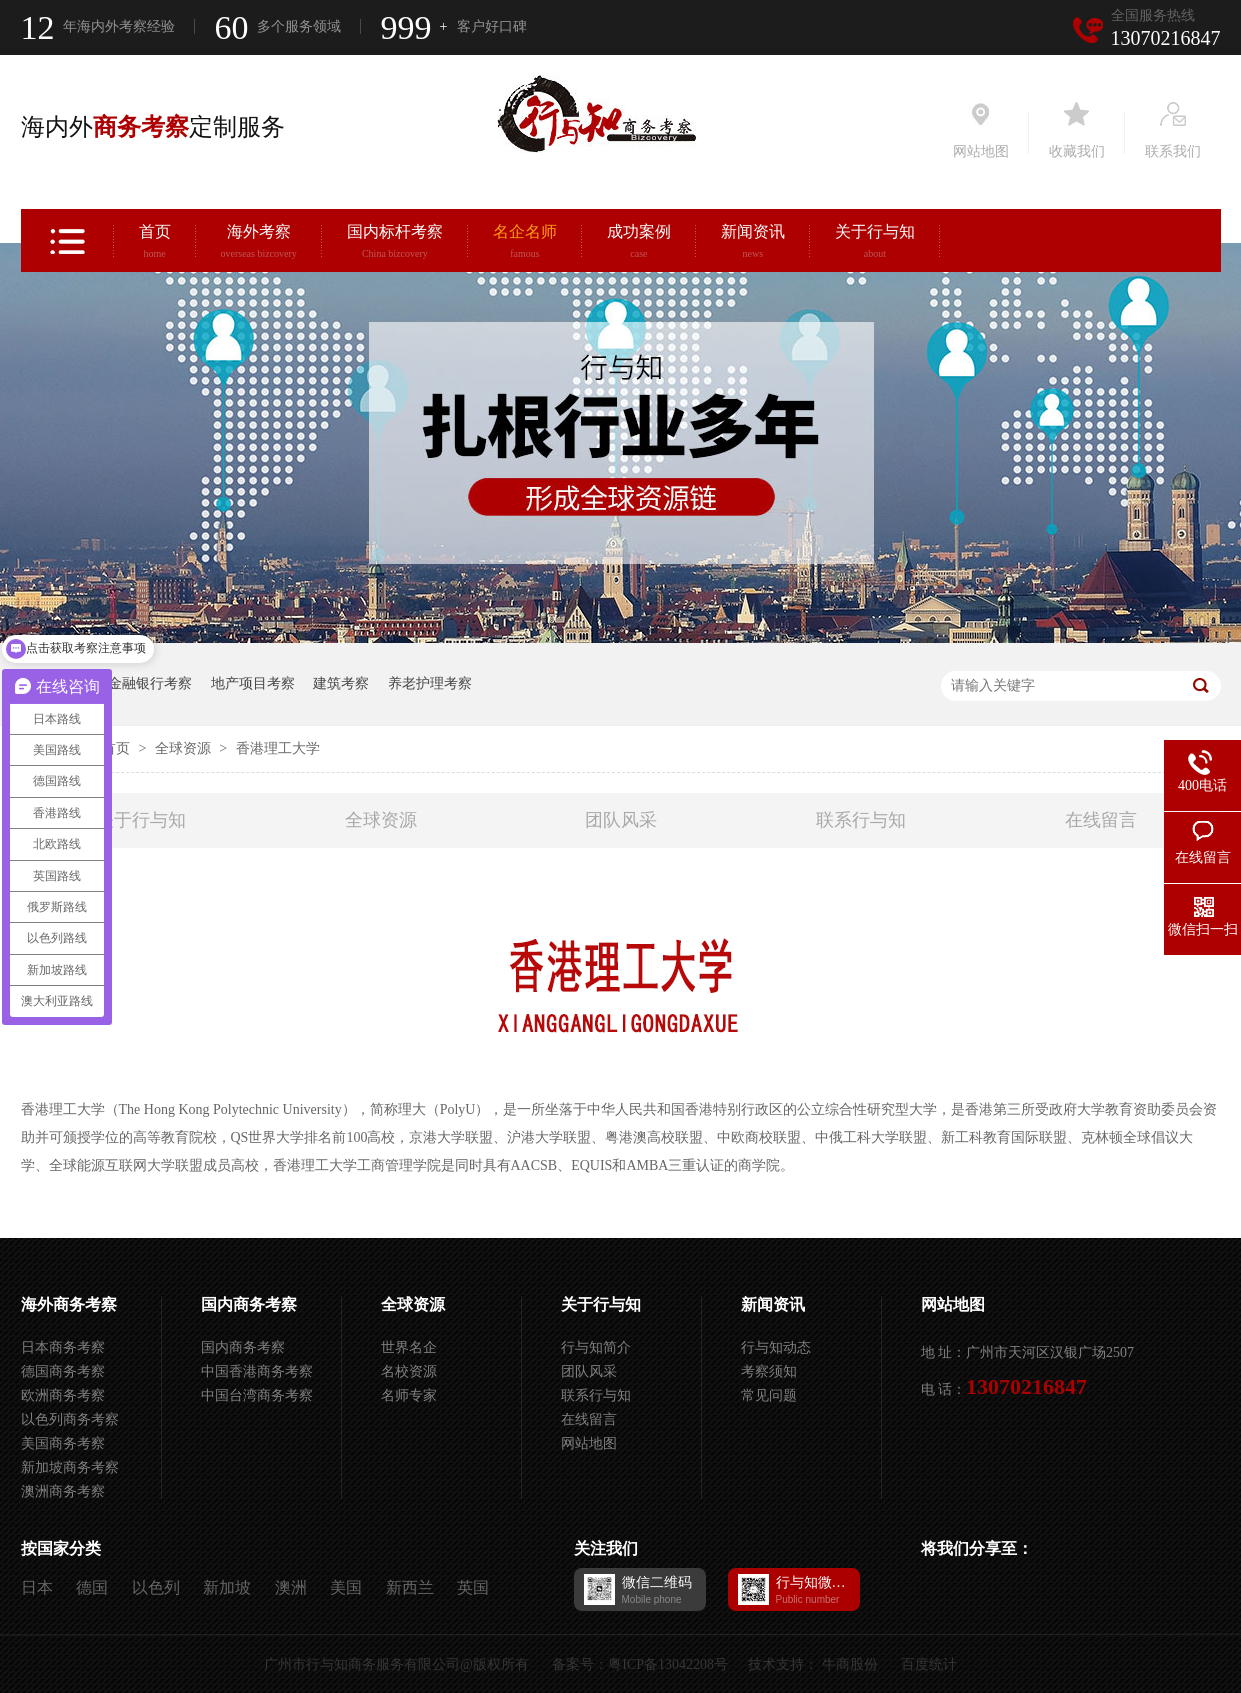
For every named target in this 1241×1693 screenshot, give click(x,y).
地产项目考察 (253, 683)
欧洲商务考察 (63, 1395)
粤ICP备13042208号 (668, 1664)
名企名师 (525, 244)
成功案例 (639, 244)
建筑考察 (341, 683)
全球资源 (185, 748)
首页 (155, 244)
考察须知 (769, 1371)
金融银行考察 (150, 683)
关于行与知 (875, 244)
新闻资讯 (753, 244)
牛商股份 (850, 1664)
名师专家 (409, 1395)
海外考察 (259, 244)
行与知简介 (596, 1347)
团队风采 (621, 820)
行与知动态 (776, 1347)
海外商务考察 (69, 1304)
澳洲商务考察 (63, 1491)
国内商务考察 (249, 1304)
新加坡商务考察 (70, 1467)
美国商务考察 (63, 1443)
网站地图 (589, 1443)
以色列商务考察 (70, 1419)
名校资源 (409, 1371)
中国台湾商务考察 (257, 1395)
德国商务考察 (63, 1371)
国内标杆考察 (395, 244)
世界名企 (409, 1347)
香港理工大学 (278, 748)
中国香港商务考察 (257, 1371)
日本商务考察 (63, 1347)
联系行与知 (861, 820)
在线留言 (1101, 820)
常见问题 (769, 1395)
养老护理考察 (430, 683)
